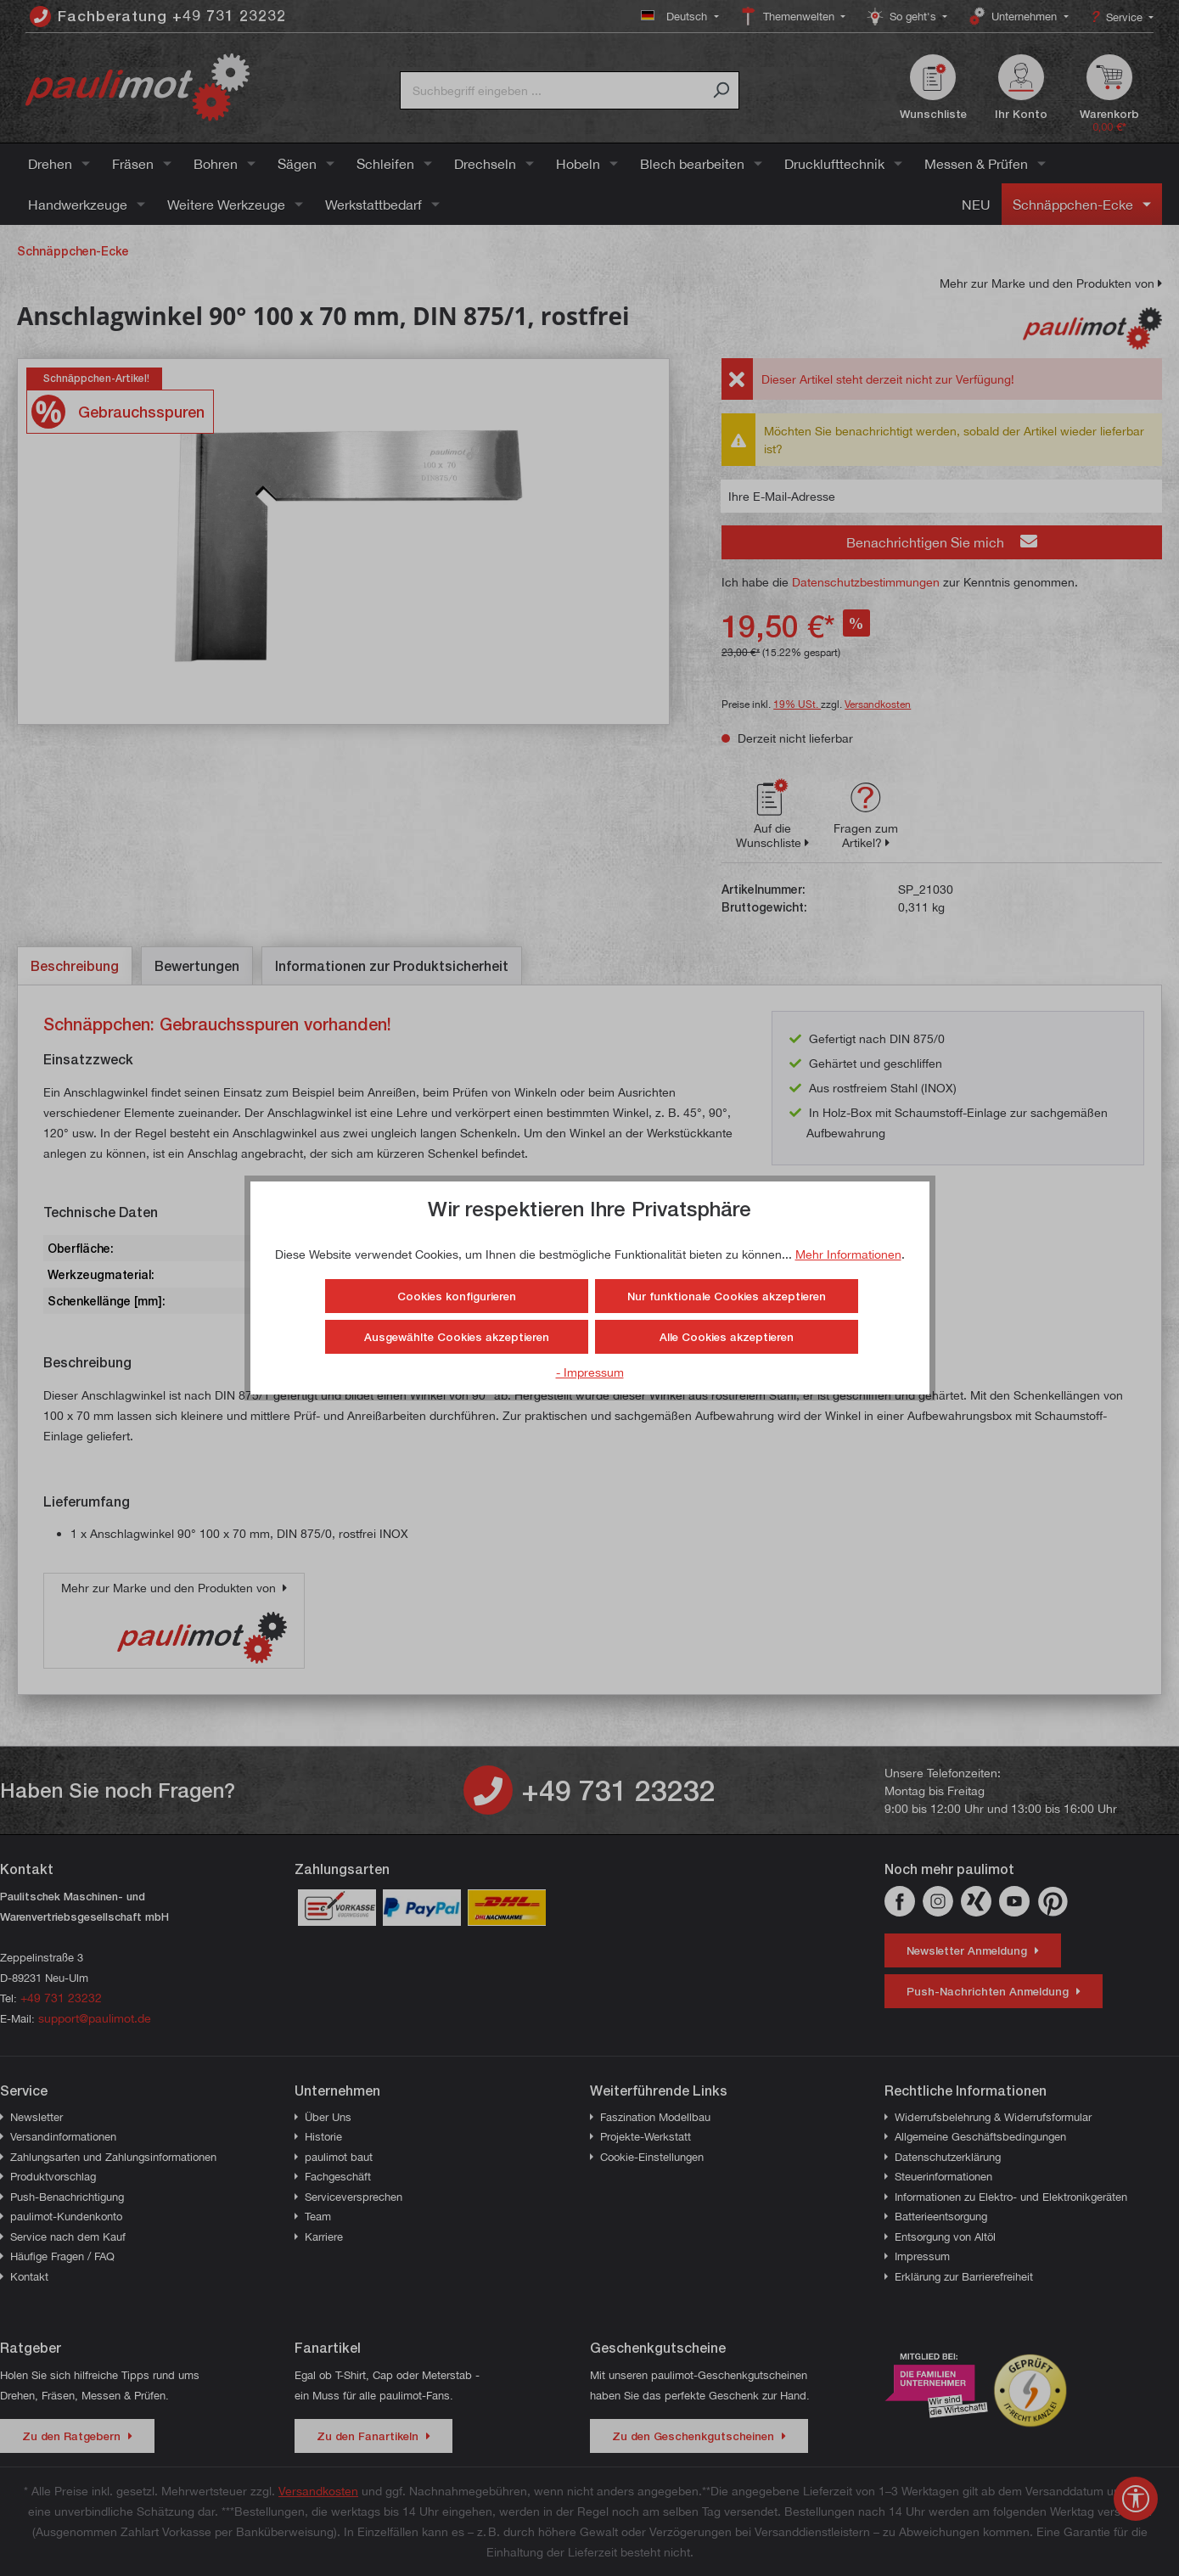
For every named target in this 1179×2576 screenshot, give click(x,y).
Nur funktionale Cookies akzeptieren (726, 1296)
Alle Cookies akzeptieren (727, 1337)
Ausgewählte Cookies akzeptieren (456, 1337)
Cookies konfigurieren (456, 1296)
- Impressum (590, 1372)
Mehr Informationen (848, 1254)
